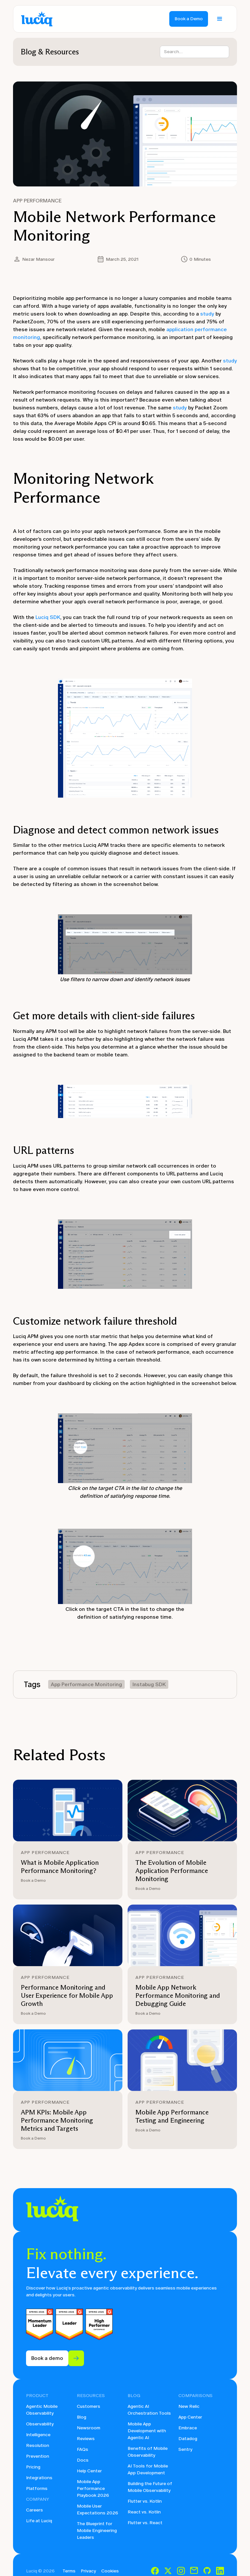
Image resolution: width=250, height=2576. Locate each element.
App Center (190, 2417)
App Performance (37, 201)
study (207, 314)
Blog (81, 2417)
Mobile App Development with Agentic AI (147, 2430)
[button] (220, 19)
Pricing (33, 2467)
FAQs (82, 2449)
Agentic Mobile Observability (42, 2410)
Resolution (37, 2445)
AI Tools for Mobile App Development (148, 2469)
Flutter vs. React (145, 2522)
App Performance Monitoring (86, 1684)
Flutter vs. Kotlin (145, 2501)
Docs (83, 2460)
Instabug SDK (149, 1684)
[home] (36, 19)
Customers (88, 2406)
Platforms (37, 2488)
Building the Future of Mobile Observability (150, 2487)
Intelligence (38, 2434)
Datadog (187, 2438)
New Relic (189, 2406)
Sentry (185, 2449)
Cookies (110, 2571)
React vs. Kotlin (144, 2512)
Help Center (89, 2471)
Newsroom (88, 2428)
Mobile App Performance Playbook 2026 (93, 2488)
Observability (40, 2424)
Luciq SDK (47, 617)
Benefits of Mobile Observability (148, 2452)
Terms (69, 2571)
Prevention (37, 2456)
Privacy (88, 2571)
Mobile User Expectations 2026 (97, 2509)
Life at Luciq (39, 2521)
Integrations (39, 2477)
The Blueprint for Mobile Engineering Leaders (97, 2530)
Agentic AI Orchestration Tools (149, 2410)
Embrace (187, 2428)
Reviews (86, 2438)
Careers (34, 2510)
